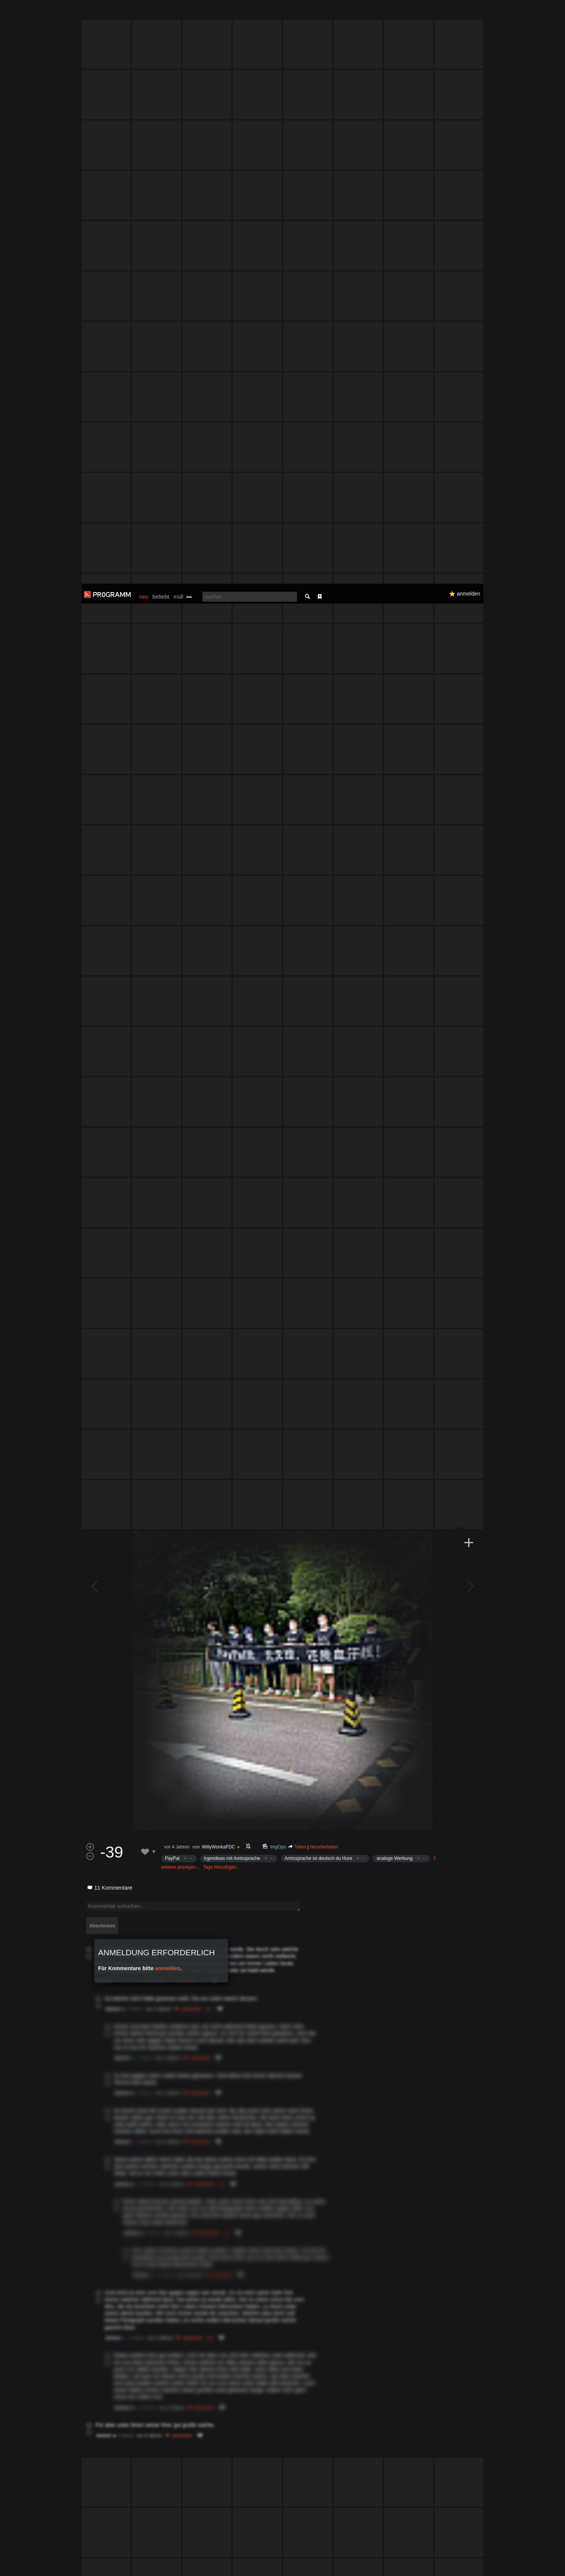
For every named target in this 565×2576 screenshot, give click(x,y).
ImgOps (278, 1091)
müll (178, 13)
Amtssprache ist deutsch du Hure (318, 1103)
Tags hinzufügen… (222, 1111)
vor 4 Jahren (177, 1091)
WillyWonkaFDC (218, 1091)
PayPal (172, 1103)
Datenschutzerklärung (262, 2566)
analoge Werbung (394, 1103)
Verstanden (486, 2561)
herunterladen (324, 1091)
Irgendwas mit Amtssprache (232, 1103)
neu (143, 13)
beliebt (160, 13)
